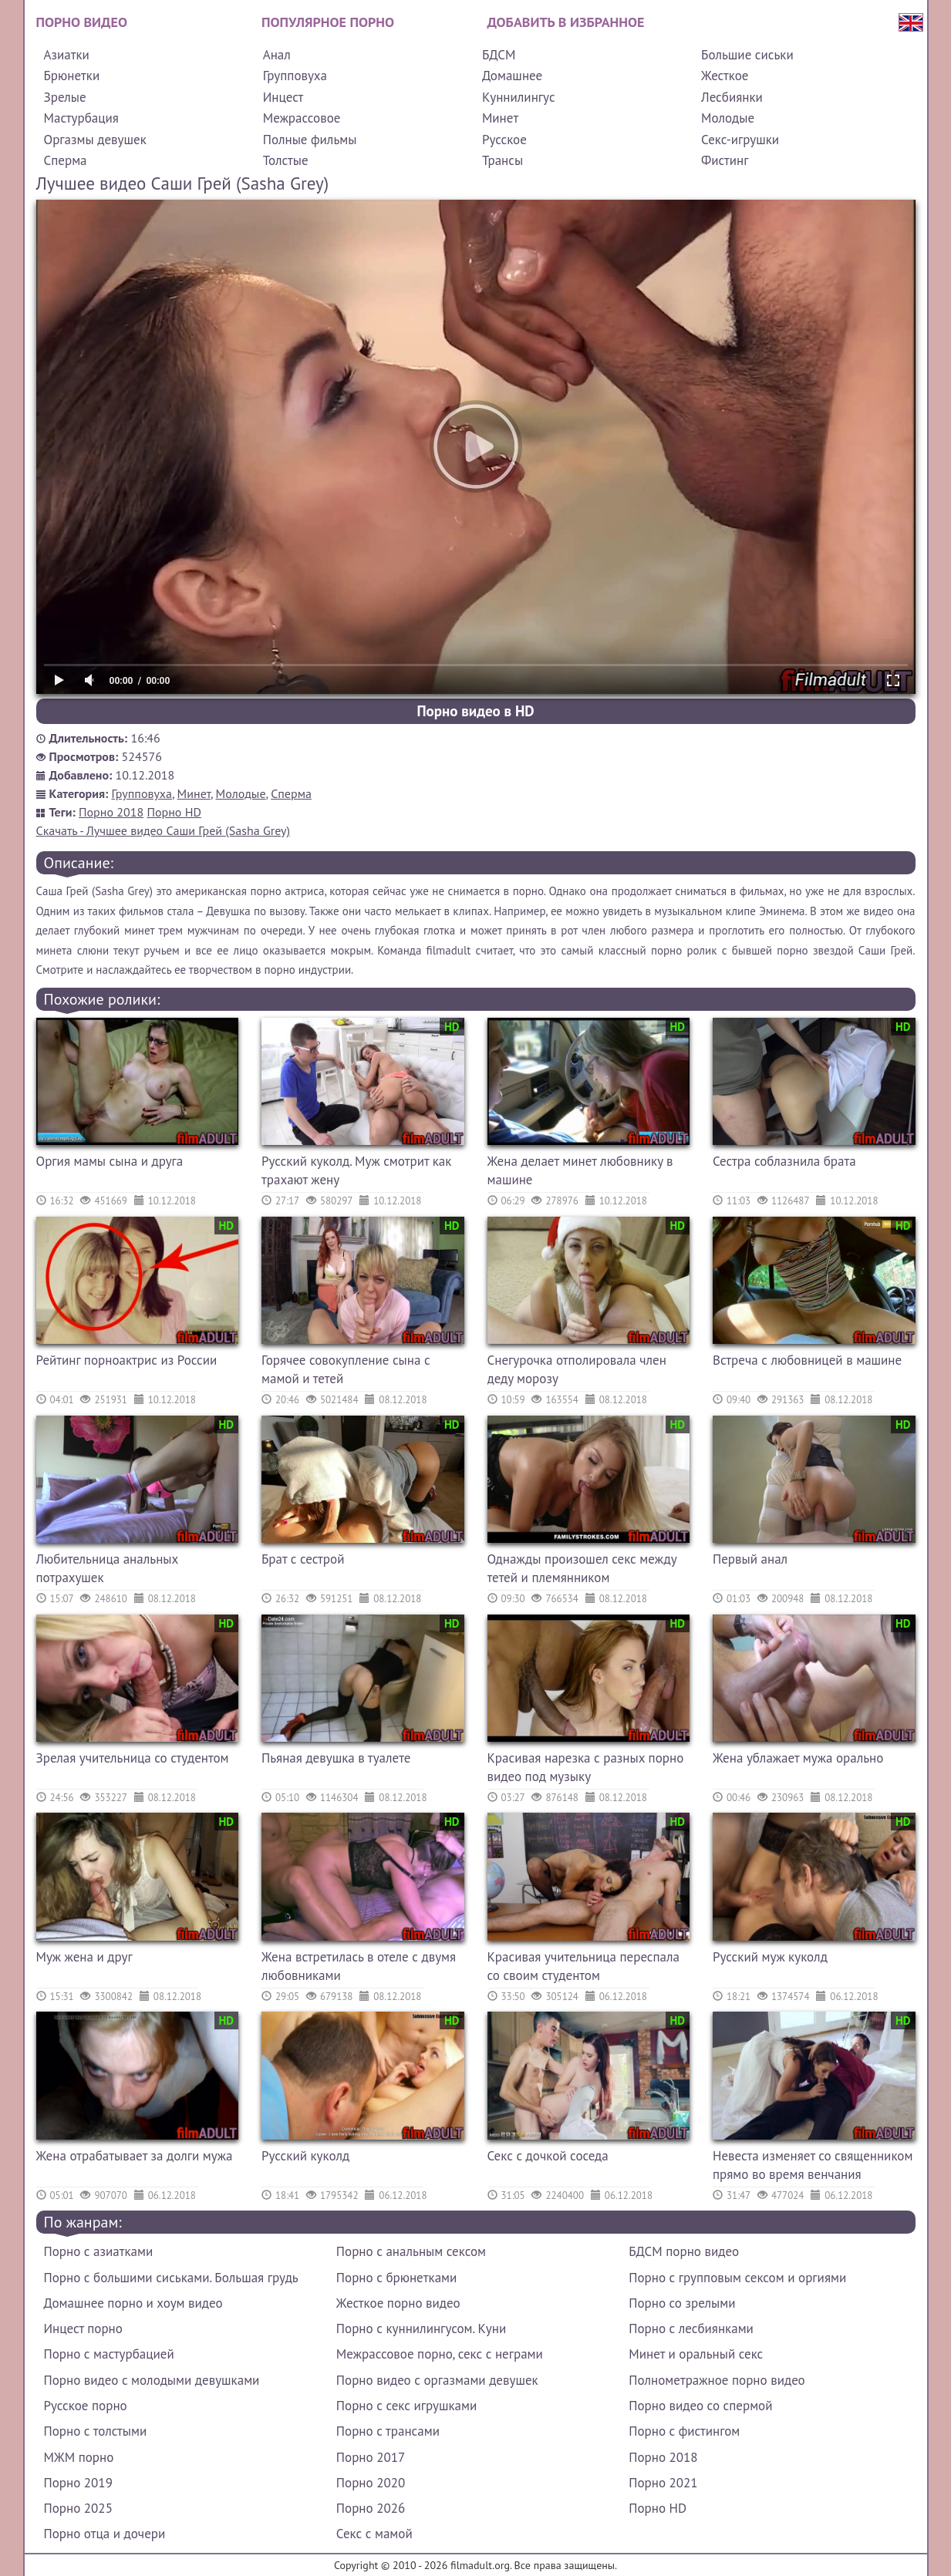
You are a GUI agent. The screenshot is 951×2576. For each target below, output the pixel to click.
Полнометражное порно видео (716, 2380)
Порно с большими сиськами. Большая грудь (171, 2277)
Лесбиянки (732, 97)
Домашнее (512, 75)
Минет (500, 117)
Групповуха (295, 75)
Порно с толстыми (95, 2431)
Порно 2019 (78, 2482)
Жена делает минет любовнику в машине (580, 1170)
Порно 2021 (663, 2482)
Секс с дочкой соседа (548, 2155)
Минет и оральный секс (696, 2353)
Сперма (65, 160)
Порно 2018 (111, 812)
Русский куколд (305, 2155)
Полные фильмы (310, 139)
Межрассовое (302, 117)
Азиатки (66, 54)
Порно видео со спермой (700, 2405)
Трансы (502, 160)
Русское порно (85, 2405)
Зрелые (65, 97)
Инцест (283, 97)
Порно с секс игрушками (406, 2405)
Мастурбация (81, 117)
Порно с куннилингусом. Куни (421, 2328)
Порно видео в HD (475, 711)
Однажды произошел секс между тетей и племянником (582, 1568)
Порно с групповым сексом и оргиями (737, 2277)
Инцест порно (83, 2328)
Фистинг (724, 160)
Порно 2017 (370, 2457)
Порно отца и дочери (105, 2533)
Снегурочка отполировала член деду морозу (576, 1369)
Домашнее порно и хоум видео (133, 2303)
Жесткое (724, 75)
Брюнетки (72, 75)
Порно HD (174, 812)
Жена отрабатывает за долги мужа (134, 2155)
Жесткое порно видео (398, 2303)
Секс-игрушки (740, 139)
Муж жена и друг (84, 1956)
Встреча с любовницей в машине (807, 1360)
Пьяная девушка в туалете (335, 1757)
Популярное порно (327, 22)
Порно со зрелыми (682, 2303)
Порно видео (81, 22)
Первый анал (750, 1559)
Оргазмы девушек (95, 139)
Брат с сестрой (302, 1559)
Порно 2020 (370, 2482)
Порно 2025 (78, 2508)
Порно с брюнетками (396, 2277)
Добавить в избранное (566, 22)
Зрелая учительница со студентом (132, 1757)
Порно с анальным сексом (411, 2251)
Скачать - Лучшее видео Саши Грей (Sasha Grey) (163, 830)
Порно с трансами (388, 2431)
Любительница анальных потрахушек (107, 1568)
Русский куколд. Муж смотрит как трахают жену (356, 1170)
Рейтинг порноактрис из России (127, 1360)
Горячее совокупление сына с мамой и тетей (345, 1369)
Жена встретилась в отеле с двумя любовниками (358, 1966)
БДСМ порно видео (684, 2251)
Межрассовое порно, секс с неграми (439, 2353)
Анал (277, 54)
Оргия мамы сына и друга (110, 1161)
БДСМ (499, 54)
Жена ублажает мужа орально (798, 1757)
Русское (504, 139)
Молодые (727, 117)
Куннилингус (518, 97)
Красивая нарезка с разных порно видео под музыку (585, 1767)
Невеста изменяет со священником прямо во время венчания (812, 2165)
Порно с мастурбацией (109, 2353)
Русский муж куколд (770, 1956)
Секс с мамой (374, 2533)
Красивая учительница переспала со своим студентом (583, 1966)
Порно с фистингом (684, 2431)
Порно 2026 (370, 2508)
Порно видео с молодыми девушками (152, 2380)
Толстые (286, 160)
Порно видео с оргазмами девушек (437, 2380)
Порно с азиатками (98, 2251)
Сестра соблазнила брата (784, 1161)
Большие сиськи (747, 54)
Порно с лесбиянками (691, 2328)
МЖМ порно (79, 2457)
